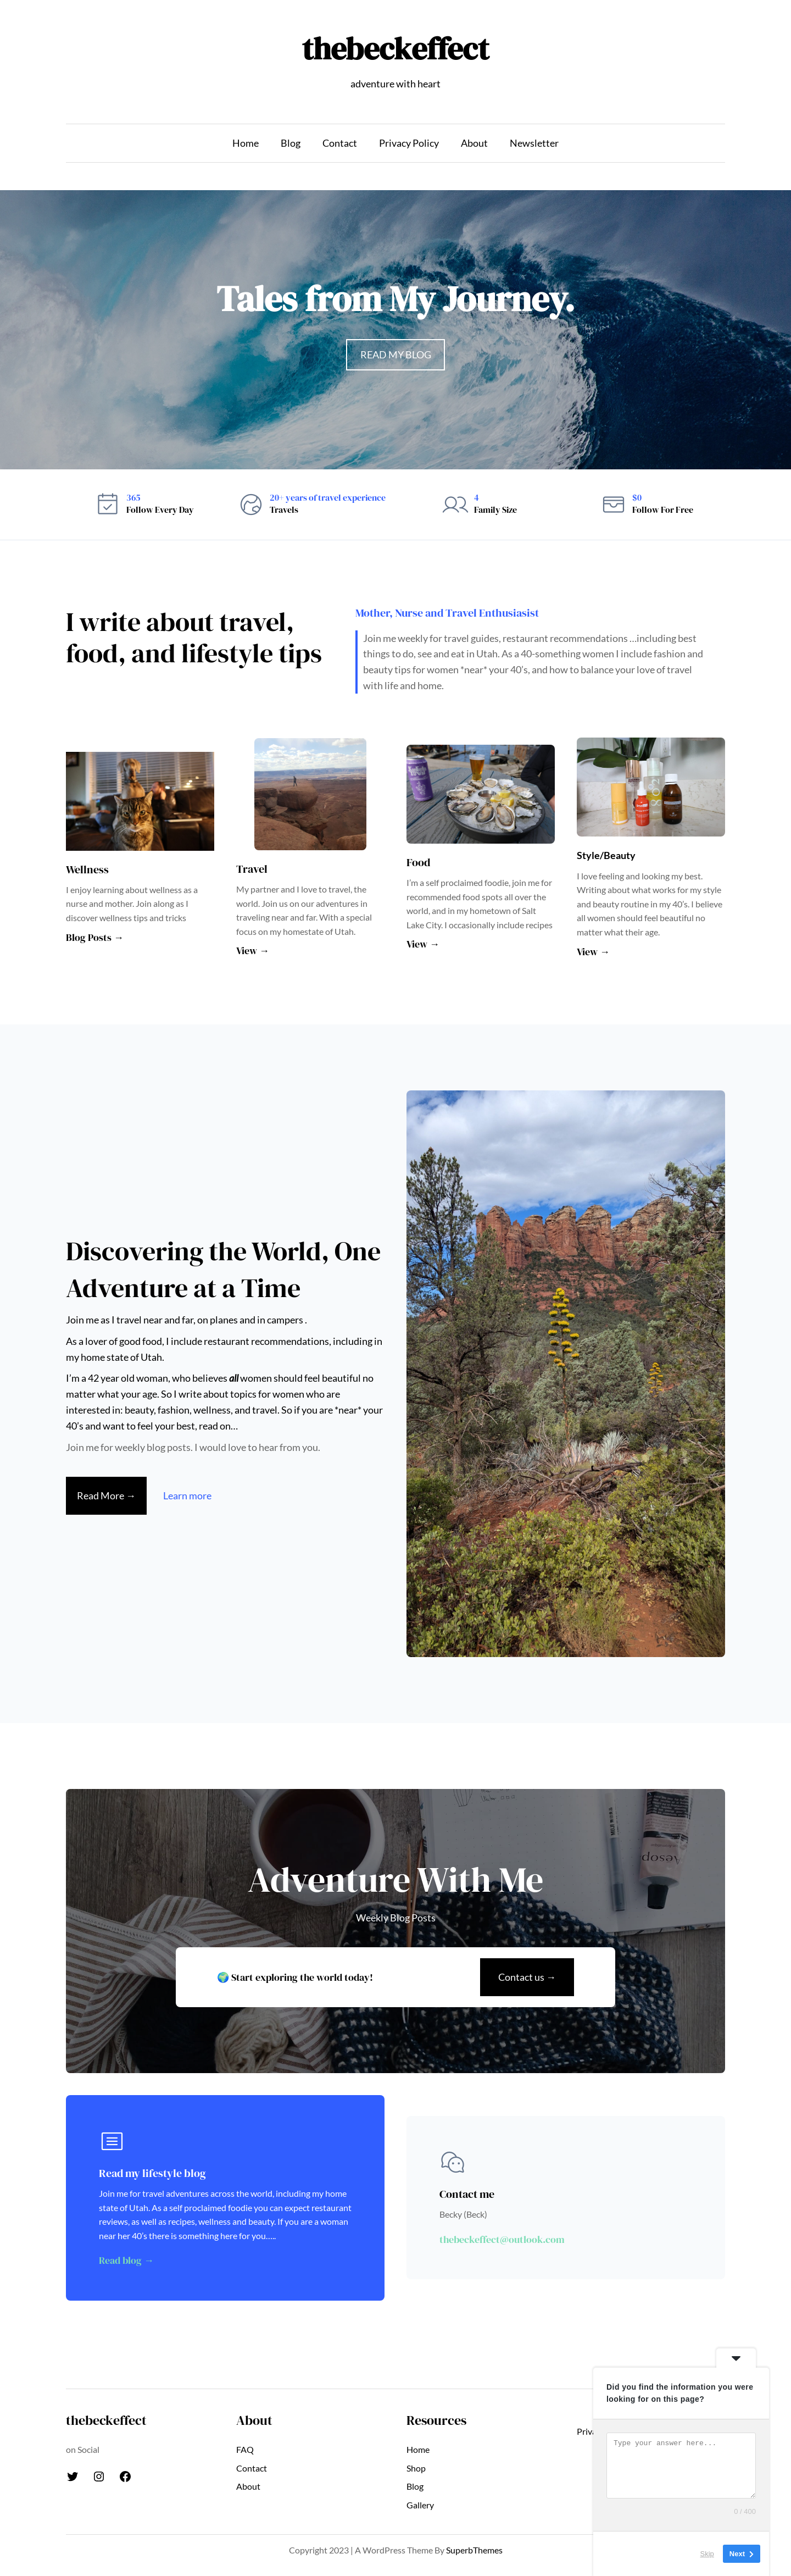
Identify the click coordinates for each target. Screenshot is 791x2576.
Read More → (106, 1495)
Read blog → (126, 2260)
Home (245, 143)
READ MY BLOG (395, 354)
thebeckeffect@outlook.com (502, 2239)
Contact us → (527, 1977)
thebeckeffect (395, 48)
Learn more (187, 1495)
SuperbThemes (474, 2550)
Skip (707, 2554)
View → (252, 950)
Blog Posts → (95, 937)
